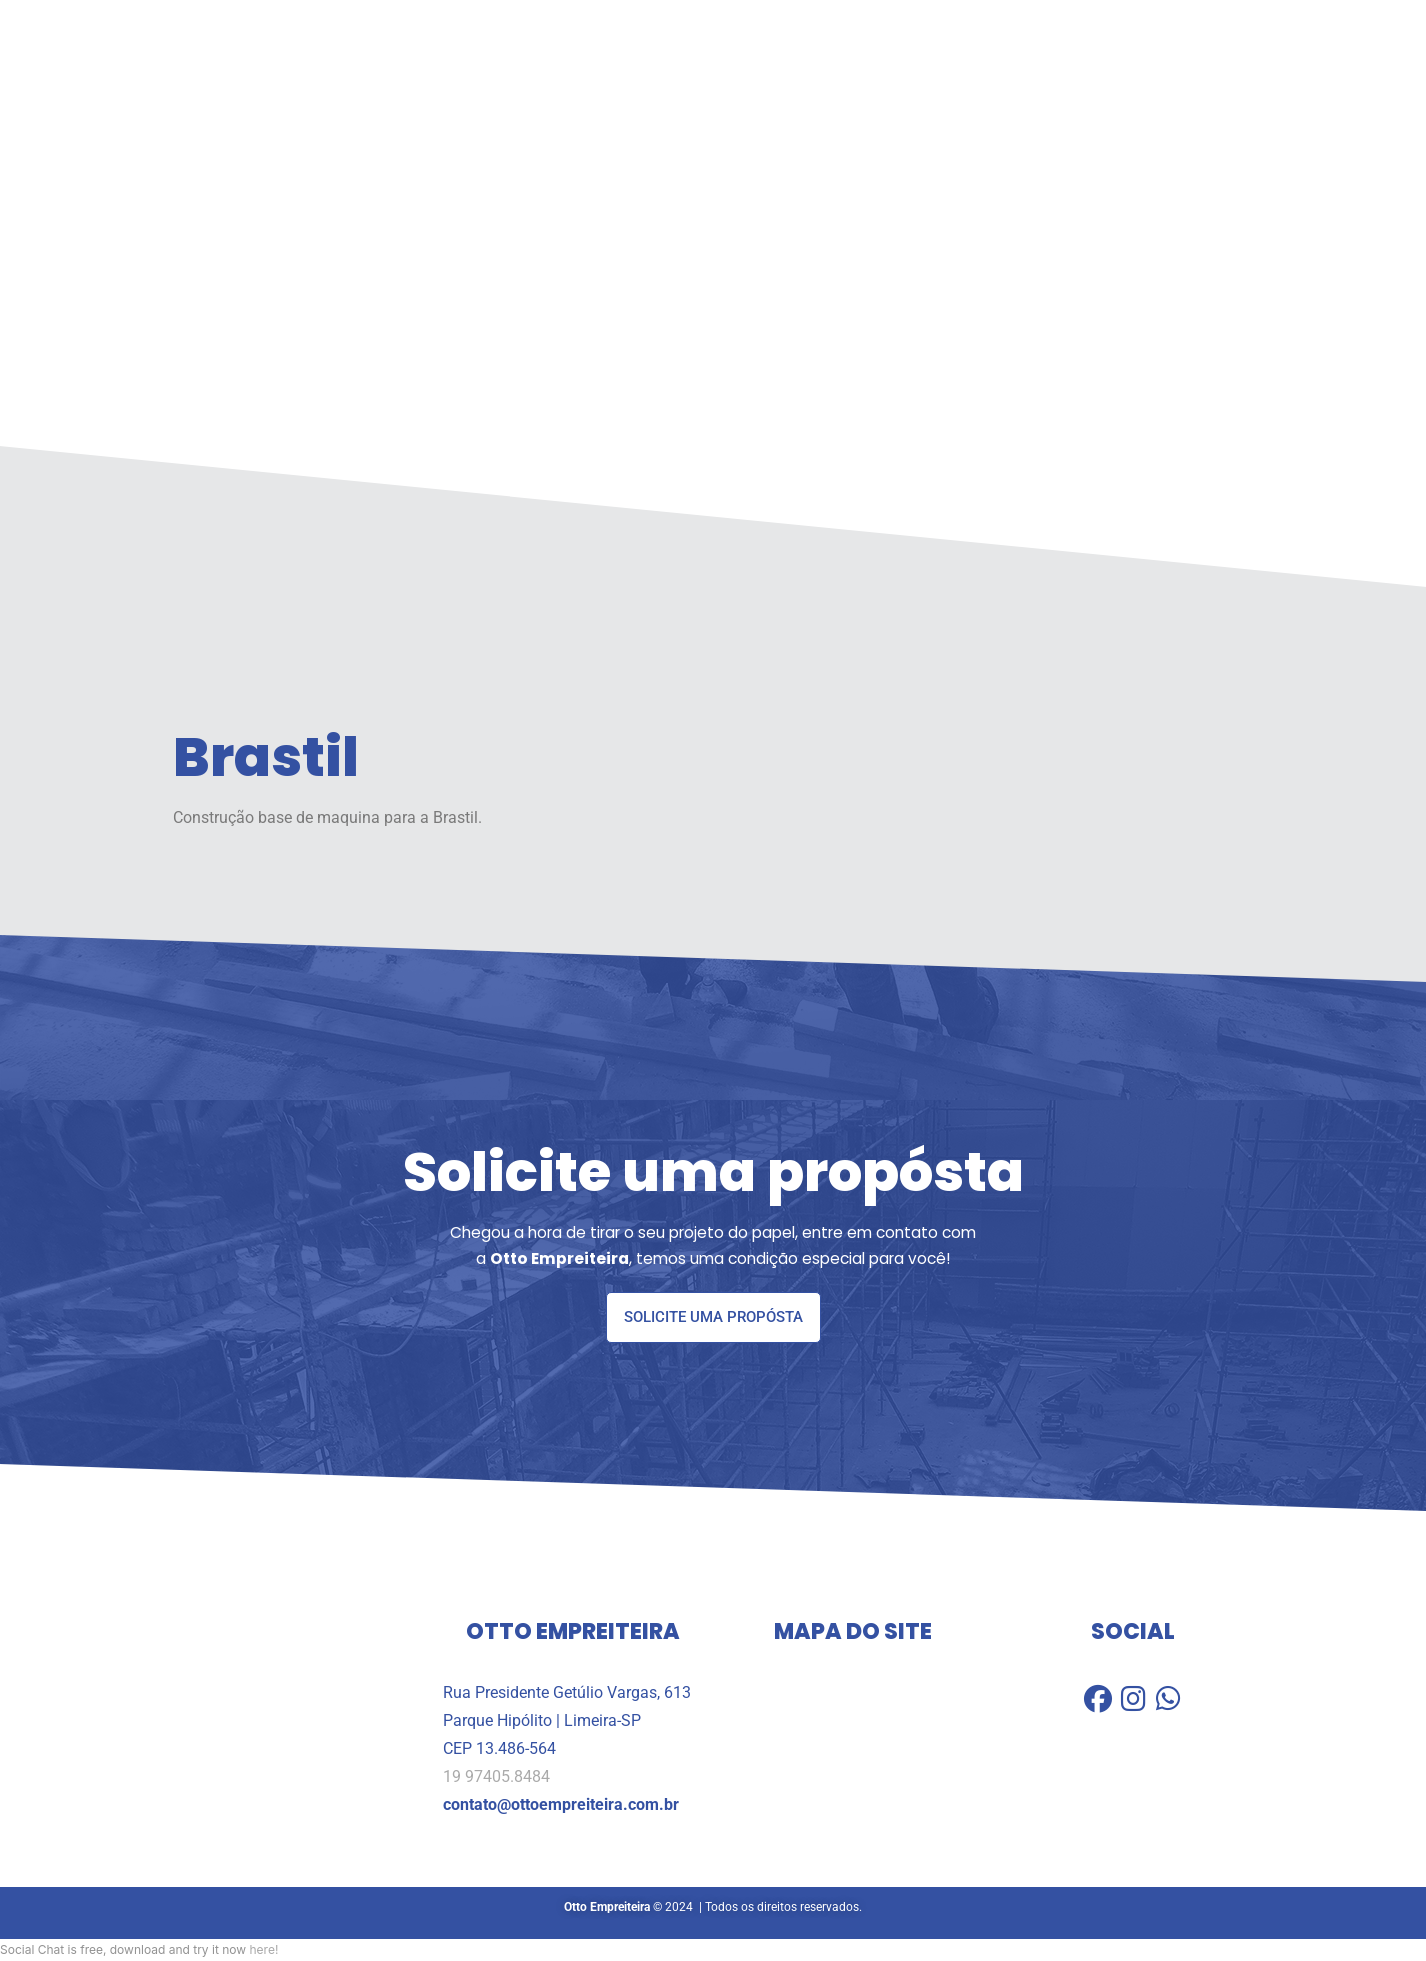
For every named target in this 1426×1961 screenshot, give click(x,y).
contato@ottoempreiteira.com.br (561, 1805)
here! (263, 1949)
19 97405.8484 (496, 1777)
